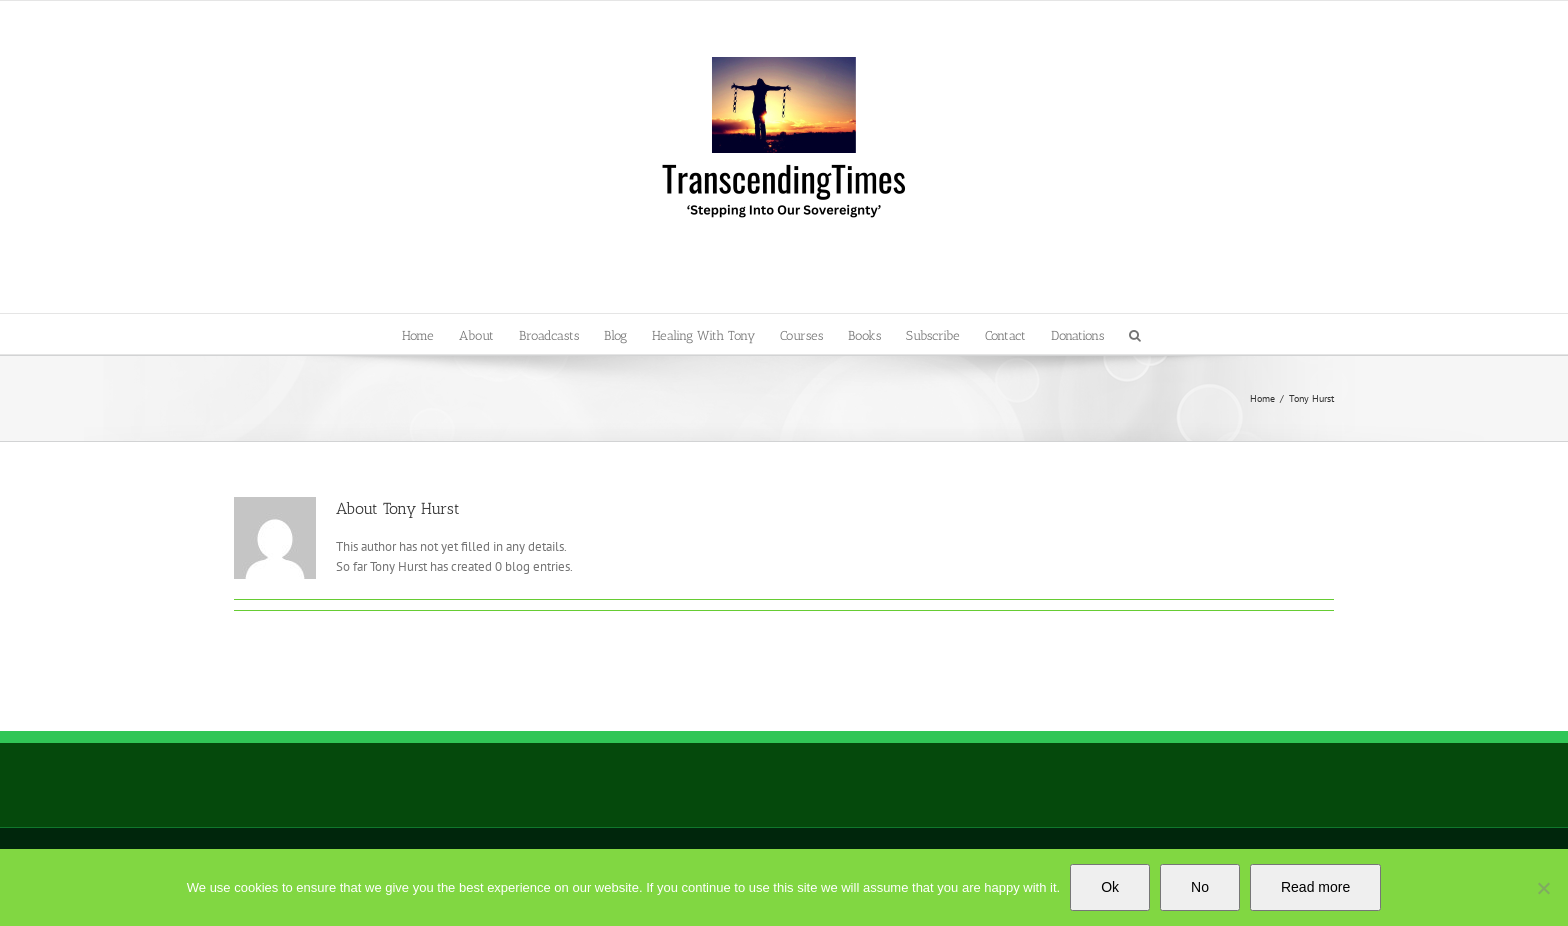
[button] (1135, 334)
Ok (1110, 887)
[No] (1543, 888)
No (1200, 887)
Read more (1315, 887)
